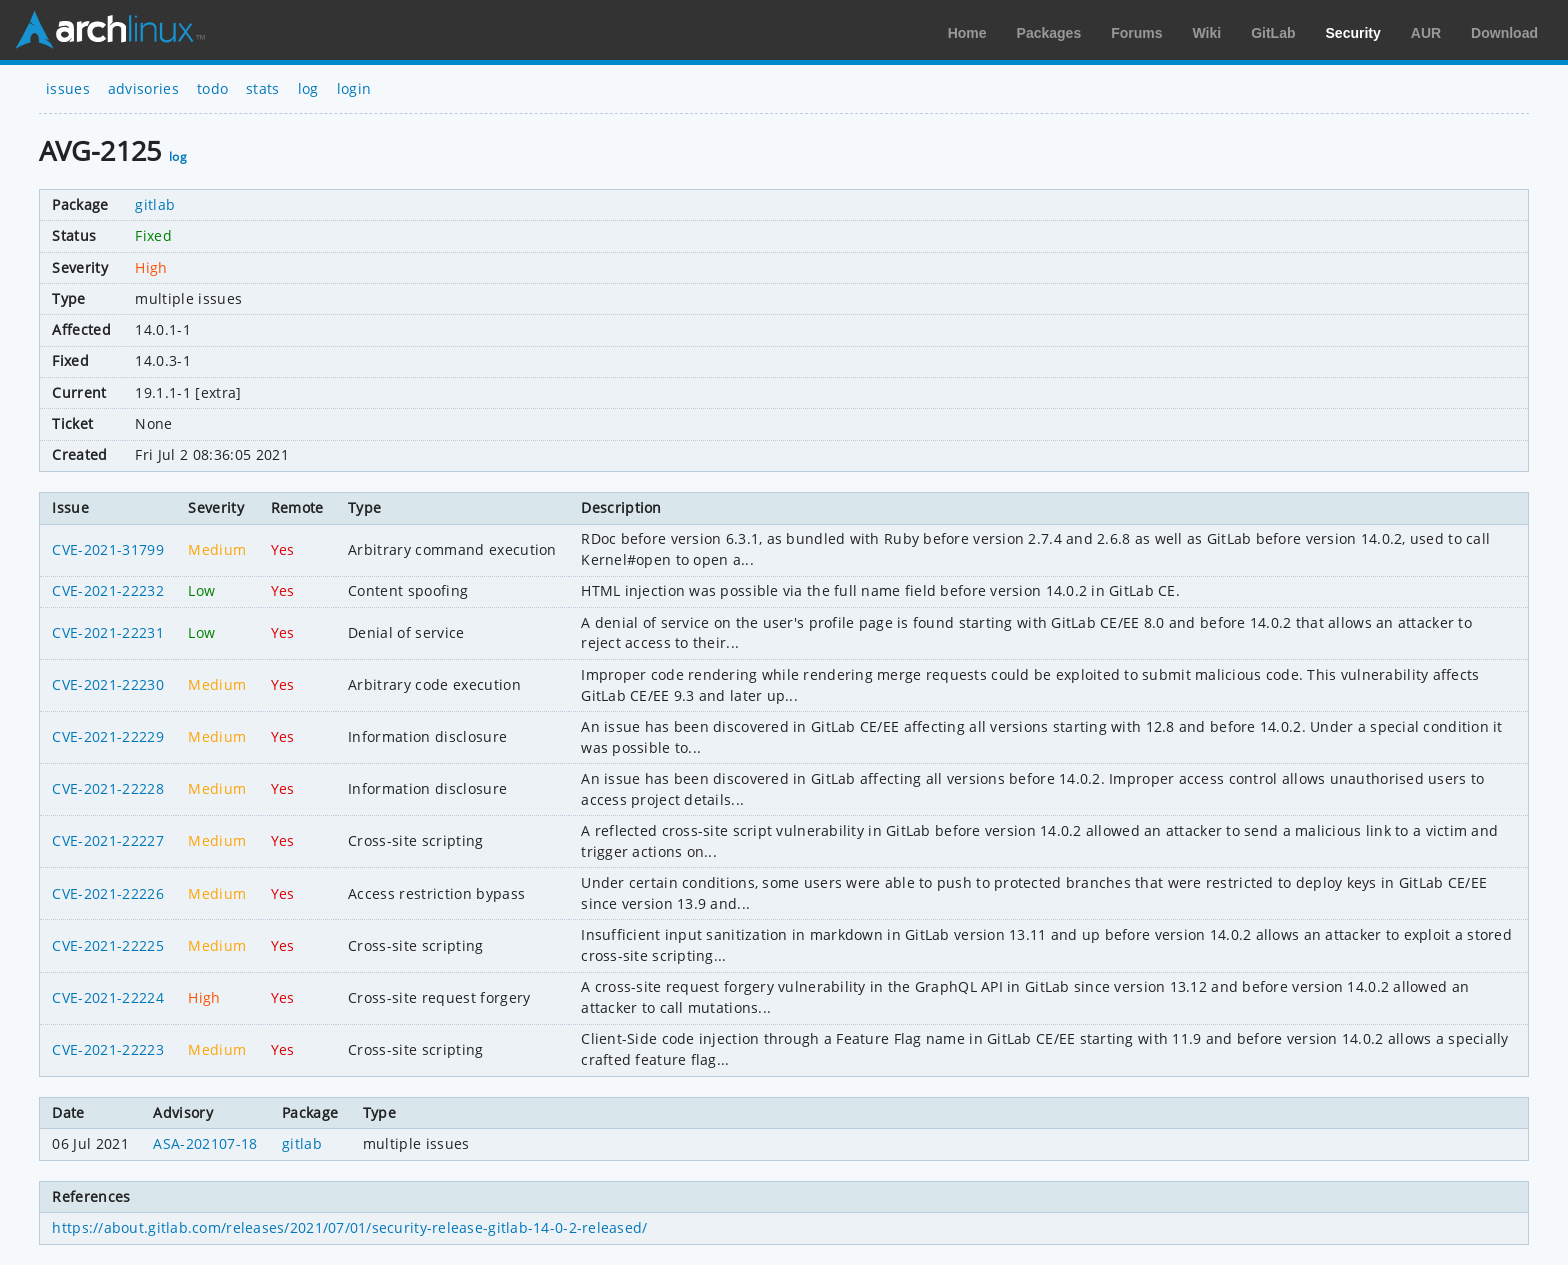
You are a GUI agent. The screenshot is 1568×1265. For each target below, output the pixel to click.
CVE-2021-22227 (107, 840)
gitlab (155, 204)
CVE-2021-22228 (107, 788)
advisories (143, 88)
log (308, 88)
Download (1504, 33)
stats (263, 88)
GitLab (1273, 33)
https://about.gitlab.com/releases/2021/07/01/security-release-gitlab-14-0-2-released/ (349, 1227)
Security (1353, 33)
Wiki (1207, 33)
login (354, 88)
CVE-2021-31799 (107, 549)
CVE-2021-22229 (107, 736)
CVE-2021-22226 (107, 893)
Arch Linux (110, 30)
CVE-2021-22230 (107, 684)
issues (68, 88)
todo (212, 88)
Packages (1049, 33)
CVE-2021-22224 (107, 997)
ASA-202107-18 (205, 1143)
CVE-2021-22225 (107, 945)
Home (967, 33)
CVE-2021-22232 (107, 590)
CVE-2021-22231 (107, 632)
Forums (1136, 33)
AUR (1426, 33)
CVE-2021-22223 (107, 1049)
